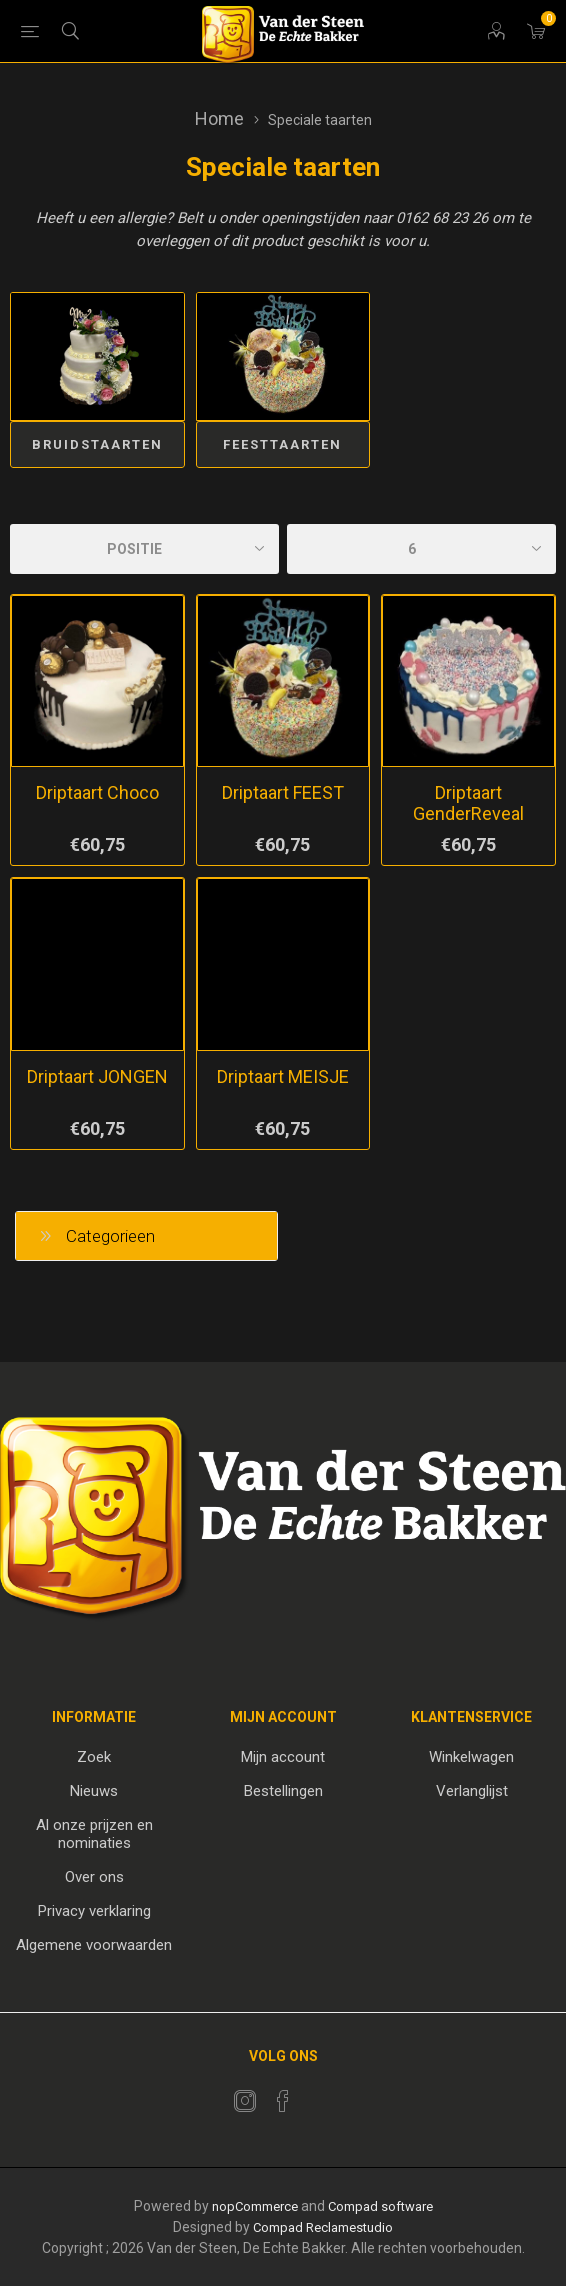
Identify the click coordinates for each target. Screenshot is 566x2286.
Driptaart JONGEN (97, 1076)
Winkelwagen (471, 1757)
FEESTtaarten (282, 444)
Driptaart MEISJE (283, 1076)
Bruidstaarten (97, 444)
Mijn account (283, 1757)
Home (219, 118)
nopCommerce (255, 2206)
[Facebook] (283, 2101)
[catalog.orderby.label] (144, 549)
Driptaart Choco (97, 792)
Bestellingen (283, 1791)
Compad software (380, 2206)
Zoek (94, 1757)
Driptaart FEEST (283, 792)
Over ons (94, 1877)
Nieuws (94, 1791)
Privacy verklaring (94, 1911)
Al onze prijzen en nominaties (94, 1834)
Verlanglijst (472, 1791)
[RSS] (321, 2095)
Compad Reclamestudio (323, 2227)
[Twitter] (245, 2101)
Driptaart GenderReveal (468, 803)
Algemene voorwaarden (94, 1945)
